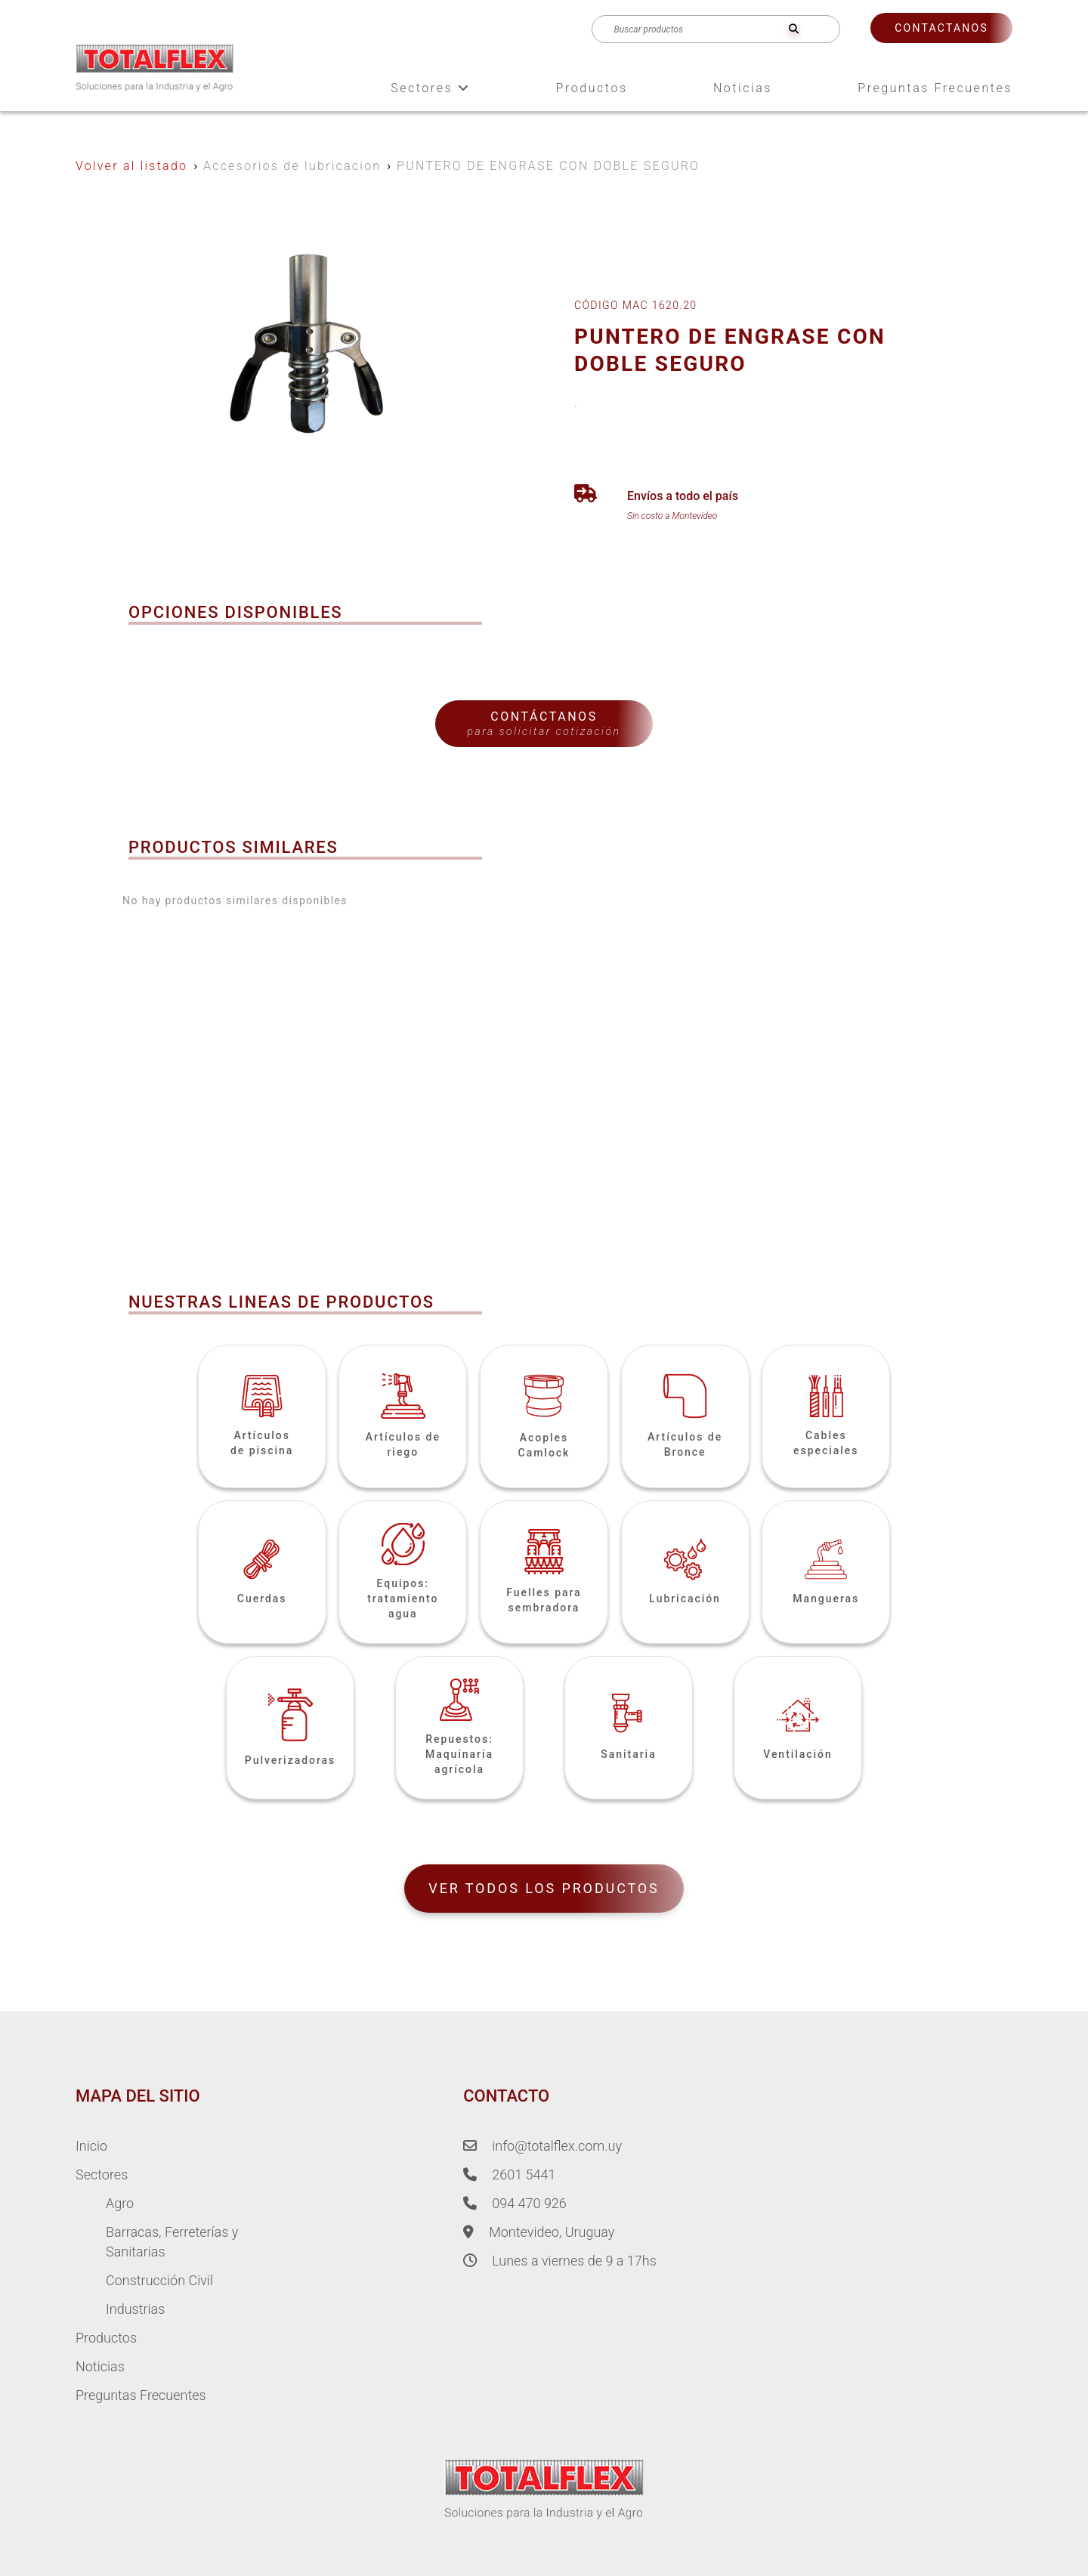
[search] (794, 29)
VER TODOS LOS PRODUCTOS (543, 1888)
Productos (592, 88)
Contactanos (941, 28)
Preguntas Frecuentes (935, 88)
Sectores (430, 88)
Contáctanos (543, 723)
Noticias (742, 88)
